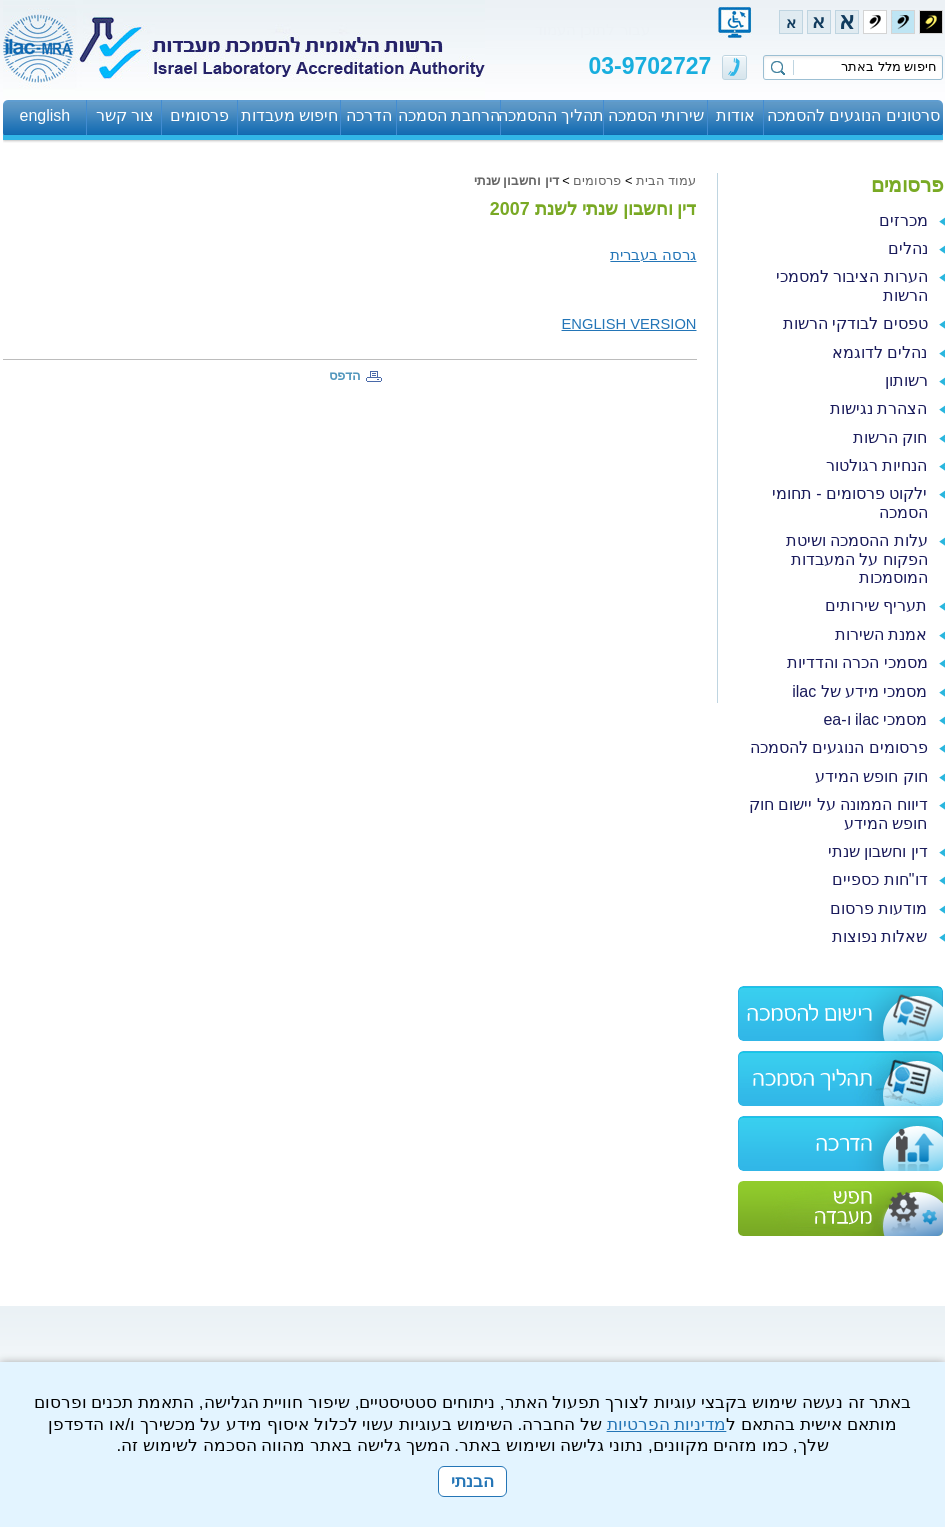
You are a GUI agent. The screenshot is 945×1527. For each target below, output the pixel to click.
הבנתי (472, 1481)
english (45, 115)
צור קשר (125, 115)
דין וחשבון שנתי (516, 180)
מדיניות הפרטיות (667, 1424)
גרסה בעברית (653, 255)
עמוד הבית (666, 180)
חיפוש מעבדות (289, 115)
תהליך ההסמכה (552, 115)
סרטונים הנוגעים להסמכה (853, 115)
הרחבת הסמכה (449, 115)
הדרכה (369, 115)
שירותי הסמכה (656, 115)
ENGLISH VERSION (629, 324)
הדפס (345, 375)
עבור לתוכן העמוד (592, 29)
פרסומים (199, 115)
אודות (735, 115)
